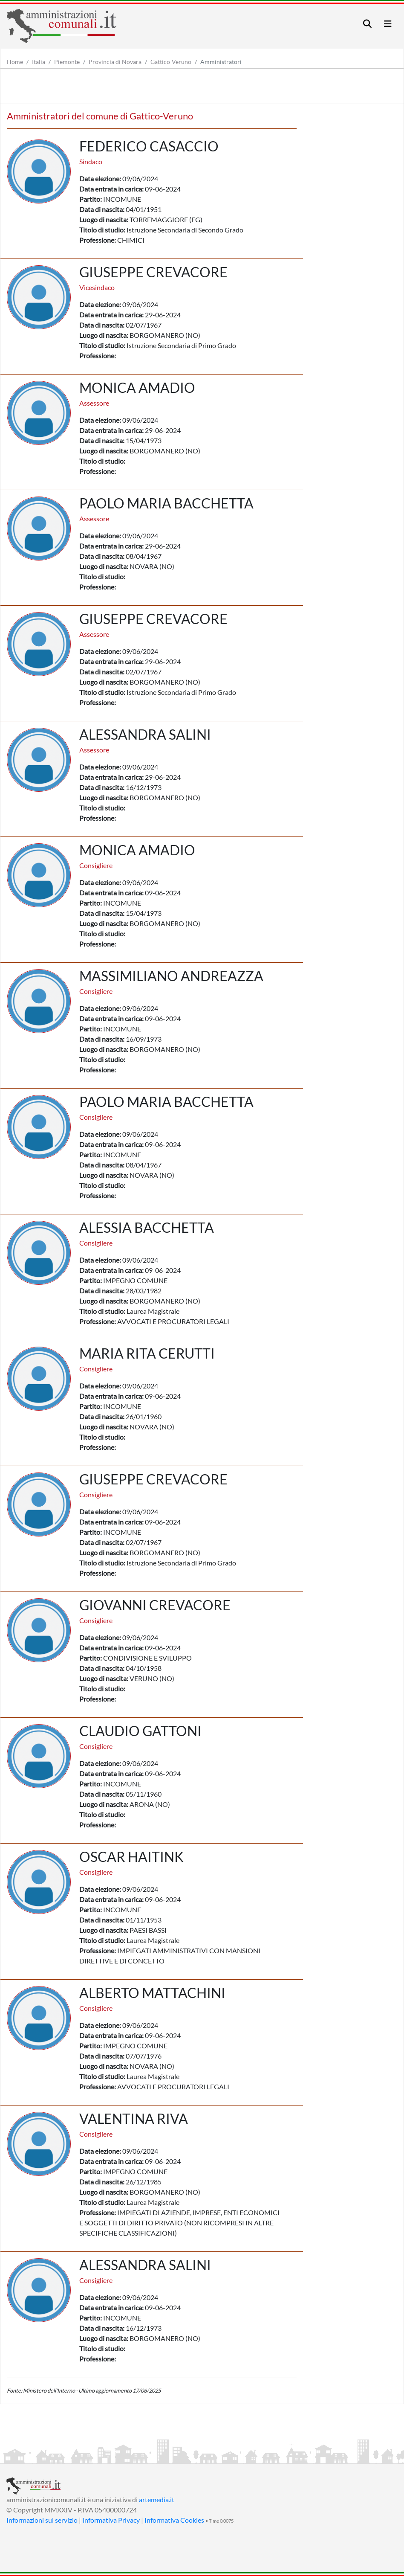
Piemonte (67, 61)
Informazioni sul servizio (42, 2520)
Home (15, 61)
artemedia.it (156, 2499)
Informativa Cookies (174, 2520)
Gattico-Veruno (170, 61)
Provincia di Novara (115, 61)
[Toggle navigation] (367, 23)
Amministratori (221, 61)
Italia (38, 61)
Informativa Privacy (111, 2520)
